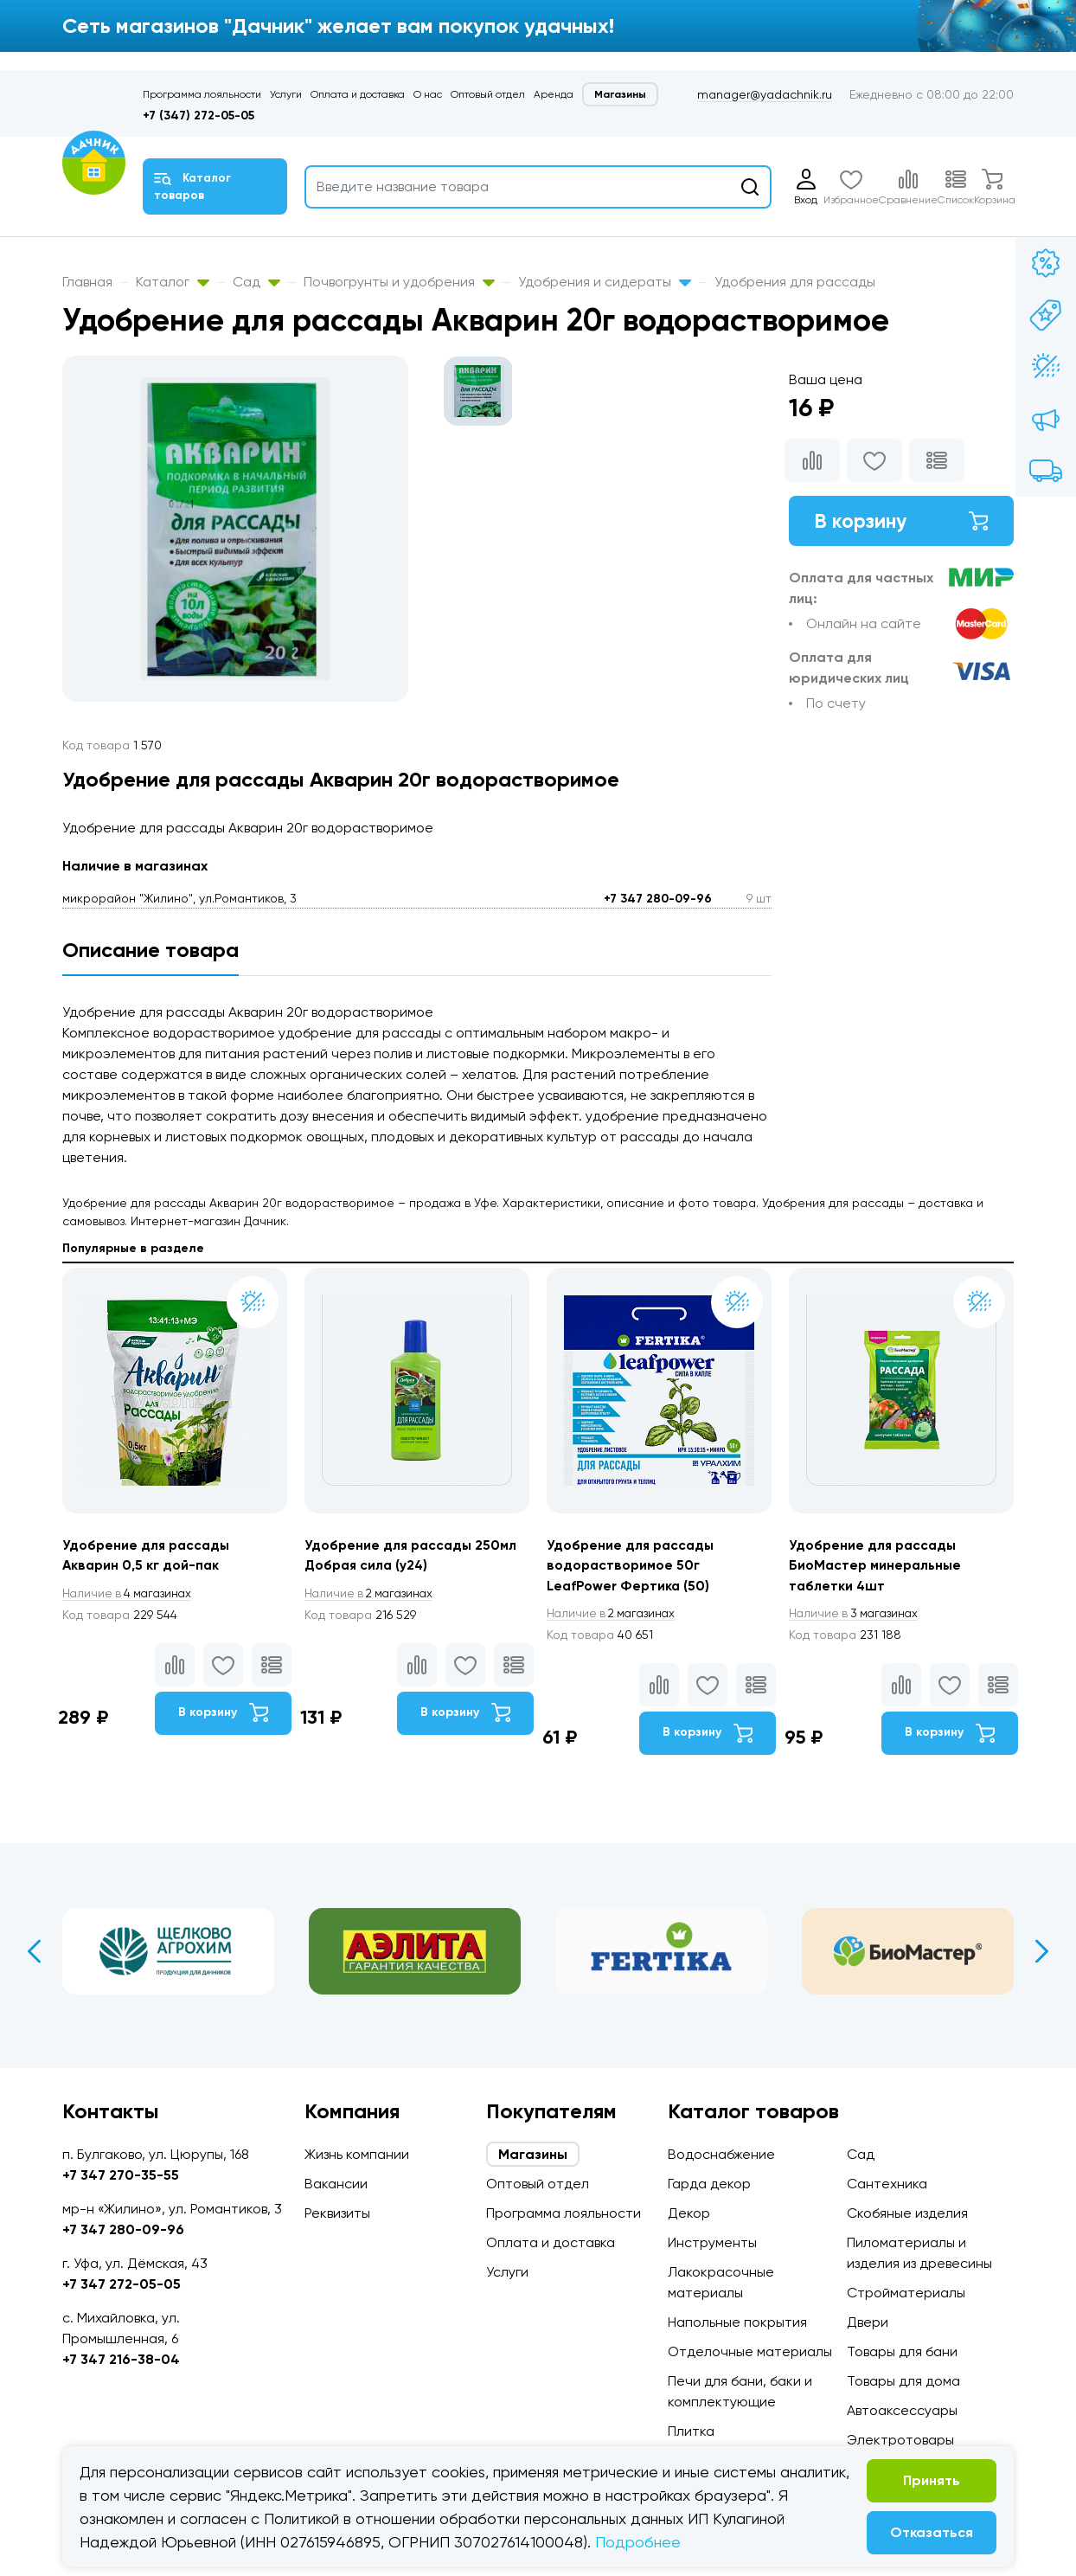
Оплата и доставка (358, 94)
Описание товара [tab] (150, 949)
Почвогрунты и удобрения (399, 281)
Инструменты (712, 2242)
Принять (931, 2480)
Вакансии (336, 2183)
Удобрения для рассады (794, 281)
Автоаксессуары (902, 2410)
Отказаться (931, 2532)
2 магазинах (371, 1594)
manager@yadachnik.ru (764, 94)
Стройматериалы (906, 2292)
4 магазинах (129, 1594)
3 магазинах (856, 1615)
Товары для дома (903, 2381)
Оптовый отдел (488, 94)
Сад (256, 281)
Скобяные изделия (907, 2213)
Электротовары (900, 2439)
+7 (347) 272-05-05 (198, 115)
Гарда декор (709, 2183)
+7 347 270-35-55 (120, 2175)
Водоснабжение (721, 2154)
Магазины (620, 94)
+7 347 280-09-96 (658, 898)
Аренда (553, 94)
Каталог (172, 281)
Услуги (286, 94)
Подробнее (638, 2542)
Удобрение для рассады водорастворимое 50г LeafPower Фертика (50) (633, 1566)
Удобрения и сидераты (604, 281)
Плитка (691, 2431)
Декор (689, 2213)
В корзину (901, 521)
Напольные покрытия (737, 2322)
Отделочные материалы (750, 2351)
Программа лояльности (202, 94)
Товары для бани (902, 2351)
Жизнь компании (356, 2154)
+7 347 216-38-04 (121, 2359)
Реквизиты (337, 2213)
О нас (427, 94)
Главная (87, 281)
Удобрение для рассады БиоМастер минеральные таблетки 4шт (877, 1566)
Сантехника (887, 2183)
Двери (867, 2322)
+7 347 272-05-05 (121, 2284)
